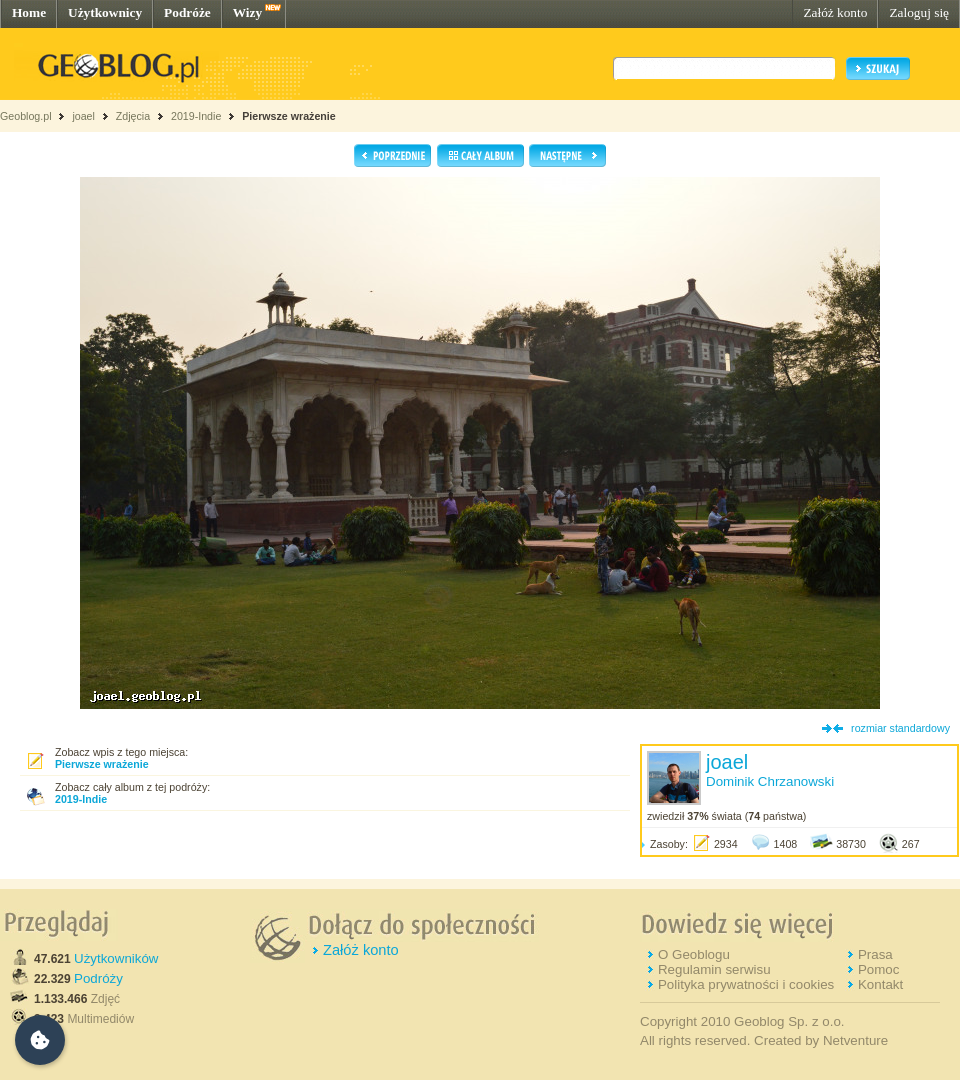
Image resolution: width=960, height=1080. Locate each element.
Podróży (98, 978)
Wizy (247, 12)
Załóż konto (835, 12)
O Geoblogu (694, 954)
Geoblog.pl (26, 116)
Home (29, 12)
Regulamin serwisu (714, 969)
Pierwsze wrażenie (289, 116)
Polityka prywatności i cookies (746, 984)
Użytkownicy (105, 12)
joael (83, 116)
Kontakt (880, 984)
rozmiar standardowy (900, 728)
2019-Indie (196, 116)
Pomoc (878, 969)
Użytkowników (116, 958)
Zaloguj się (919, 12)
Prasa (875, 954)
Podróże (187, 12)
